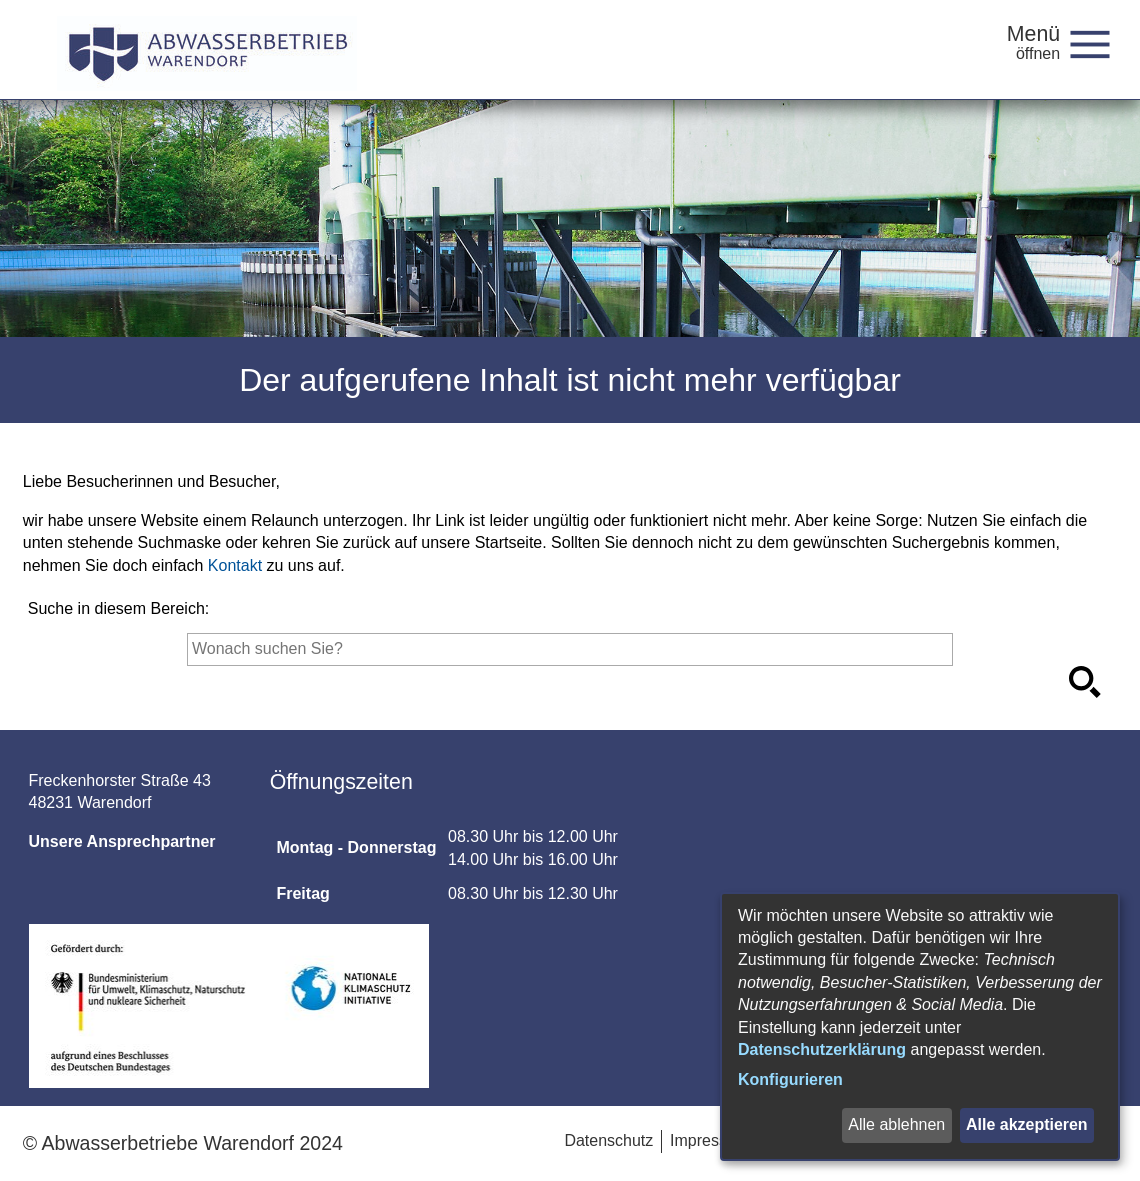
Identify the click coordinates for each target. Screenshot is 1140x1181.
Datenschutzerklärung (822, 1049)
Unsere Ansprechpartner (122, 841)
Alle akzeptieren (1027, 1124)
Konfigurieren (790, 1079)
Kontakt (235, 565)
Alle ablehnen (896, 1124)
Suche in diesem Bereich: (118, 608)
